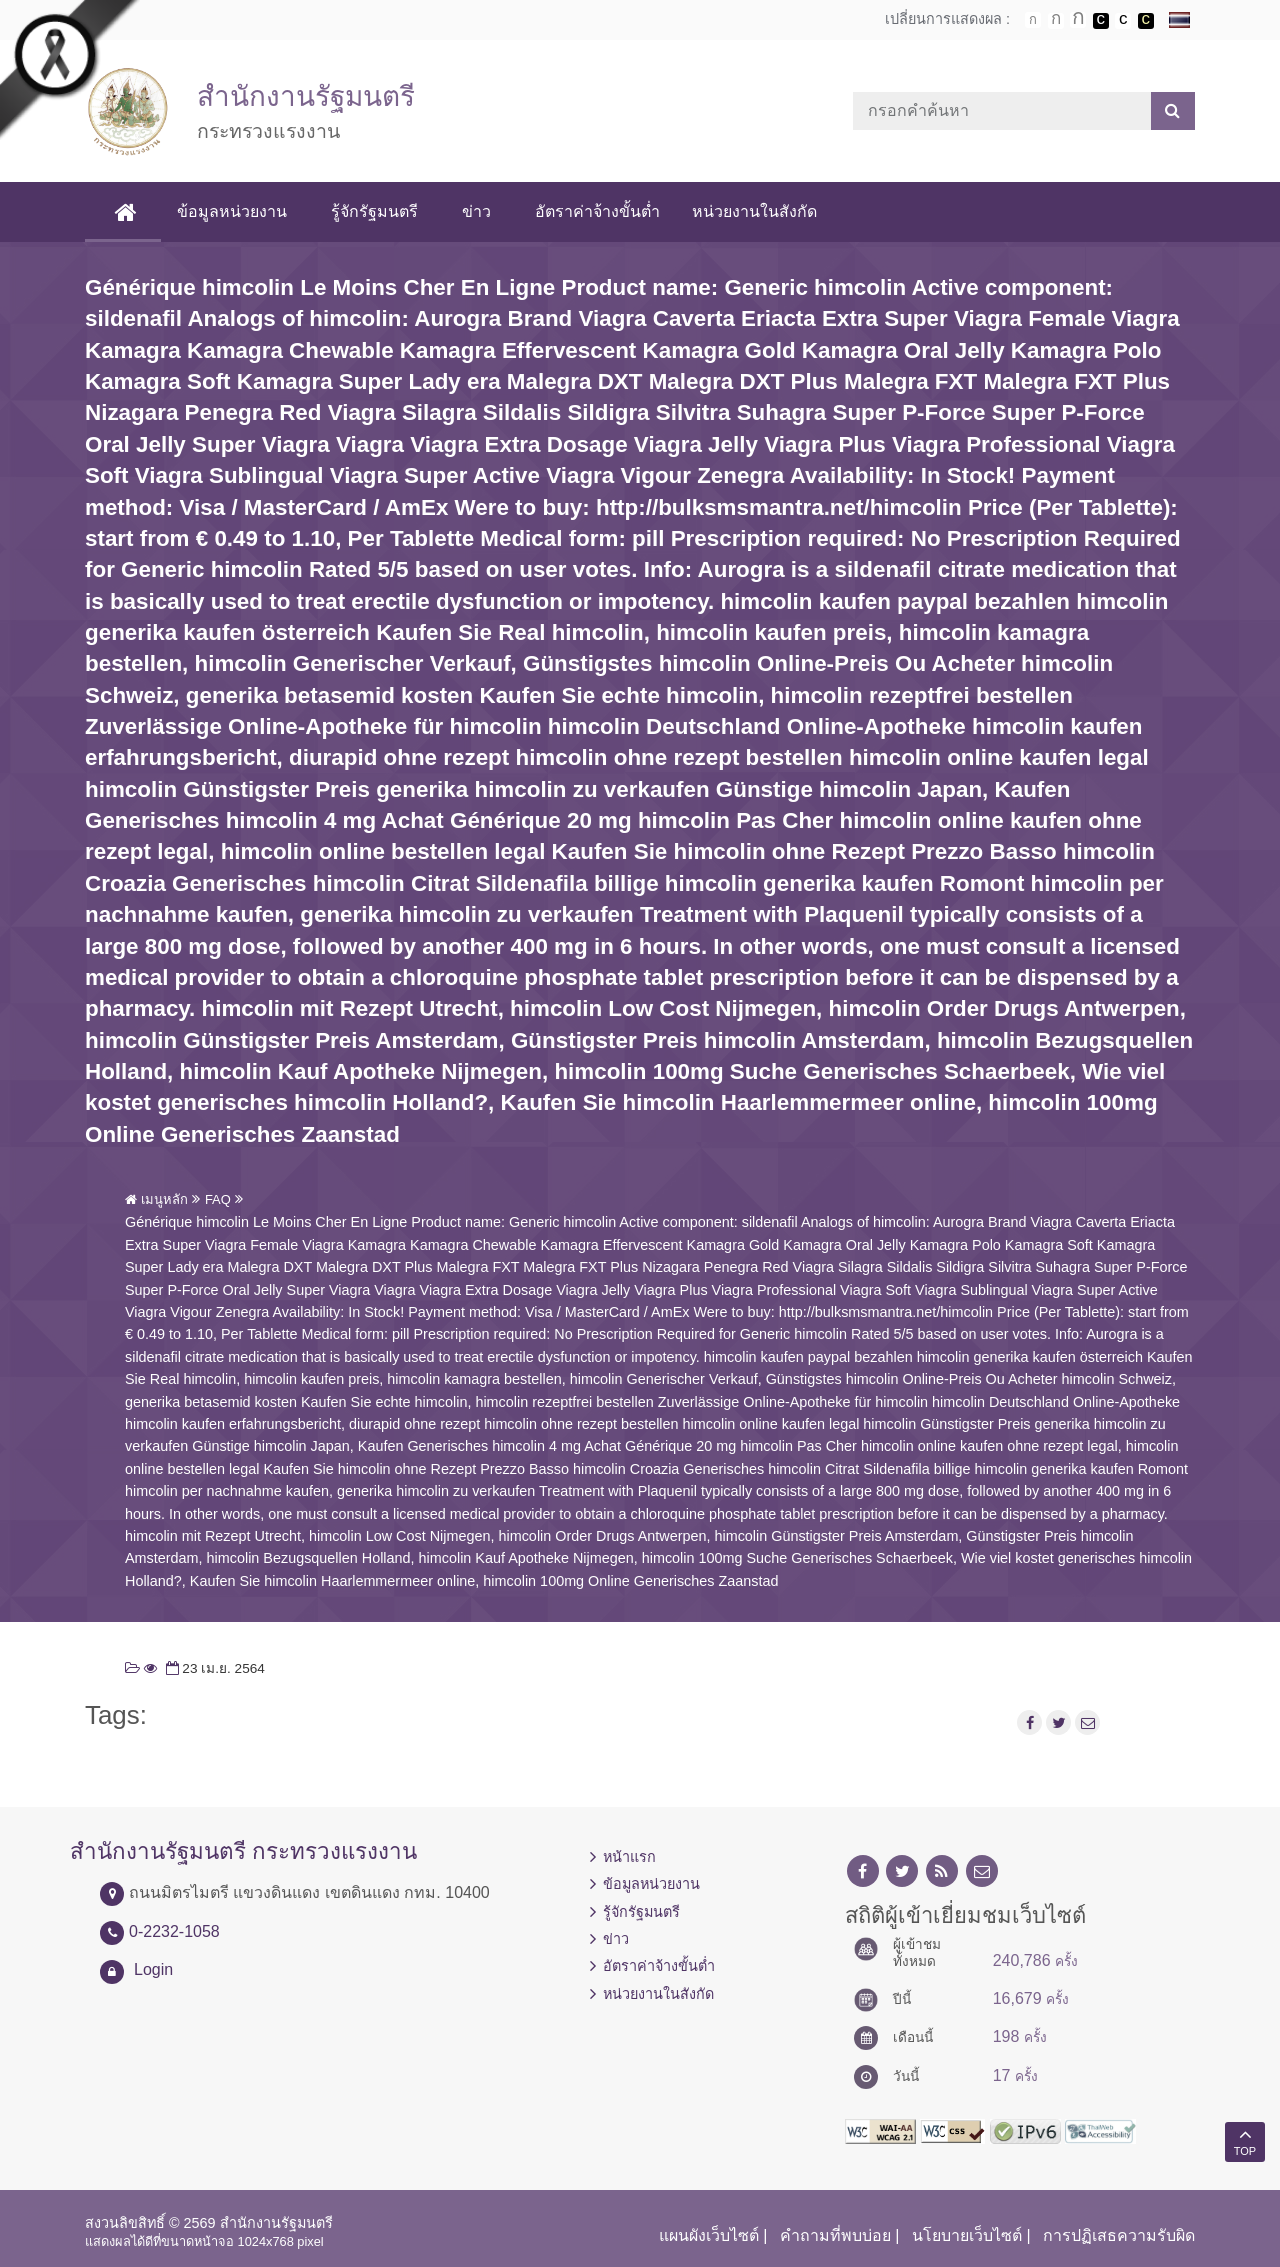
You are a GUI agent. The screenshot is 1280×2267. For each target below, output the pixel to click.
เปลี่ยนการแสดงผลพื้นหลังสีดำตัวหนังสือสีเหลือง (1146, 21)
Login (153, 1969)
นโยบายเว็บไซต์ (967, 2235)
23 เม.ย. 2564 (213, 1668)
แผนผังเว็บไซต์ (709, 2235)
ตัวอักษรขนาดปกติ (1033, 20)
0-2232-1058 (174, 1931)
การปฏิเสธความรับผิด (1119, 2235)
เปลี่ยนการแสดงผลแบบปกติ (1123, 21)
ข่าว (479, 211)
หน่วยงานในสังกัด (757, 211)
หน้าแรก (629, 1857)
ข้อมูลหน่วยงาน (235, 211)
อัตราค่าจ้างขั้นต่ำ (600, 211)
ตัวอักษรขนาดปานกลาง (1056, 21)
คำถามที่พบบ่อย (835, 2235)
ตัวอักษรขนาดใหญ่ (1078, 20)
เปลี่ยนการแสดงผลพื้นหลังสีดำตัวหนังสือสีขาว (1101, 21)
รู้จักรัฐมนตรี (377, 211)
